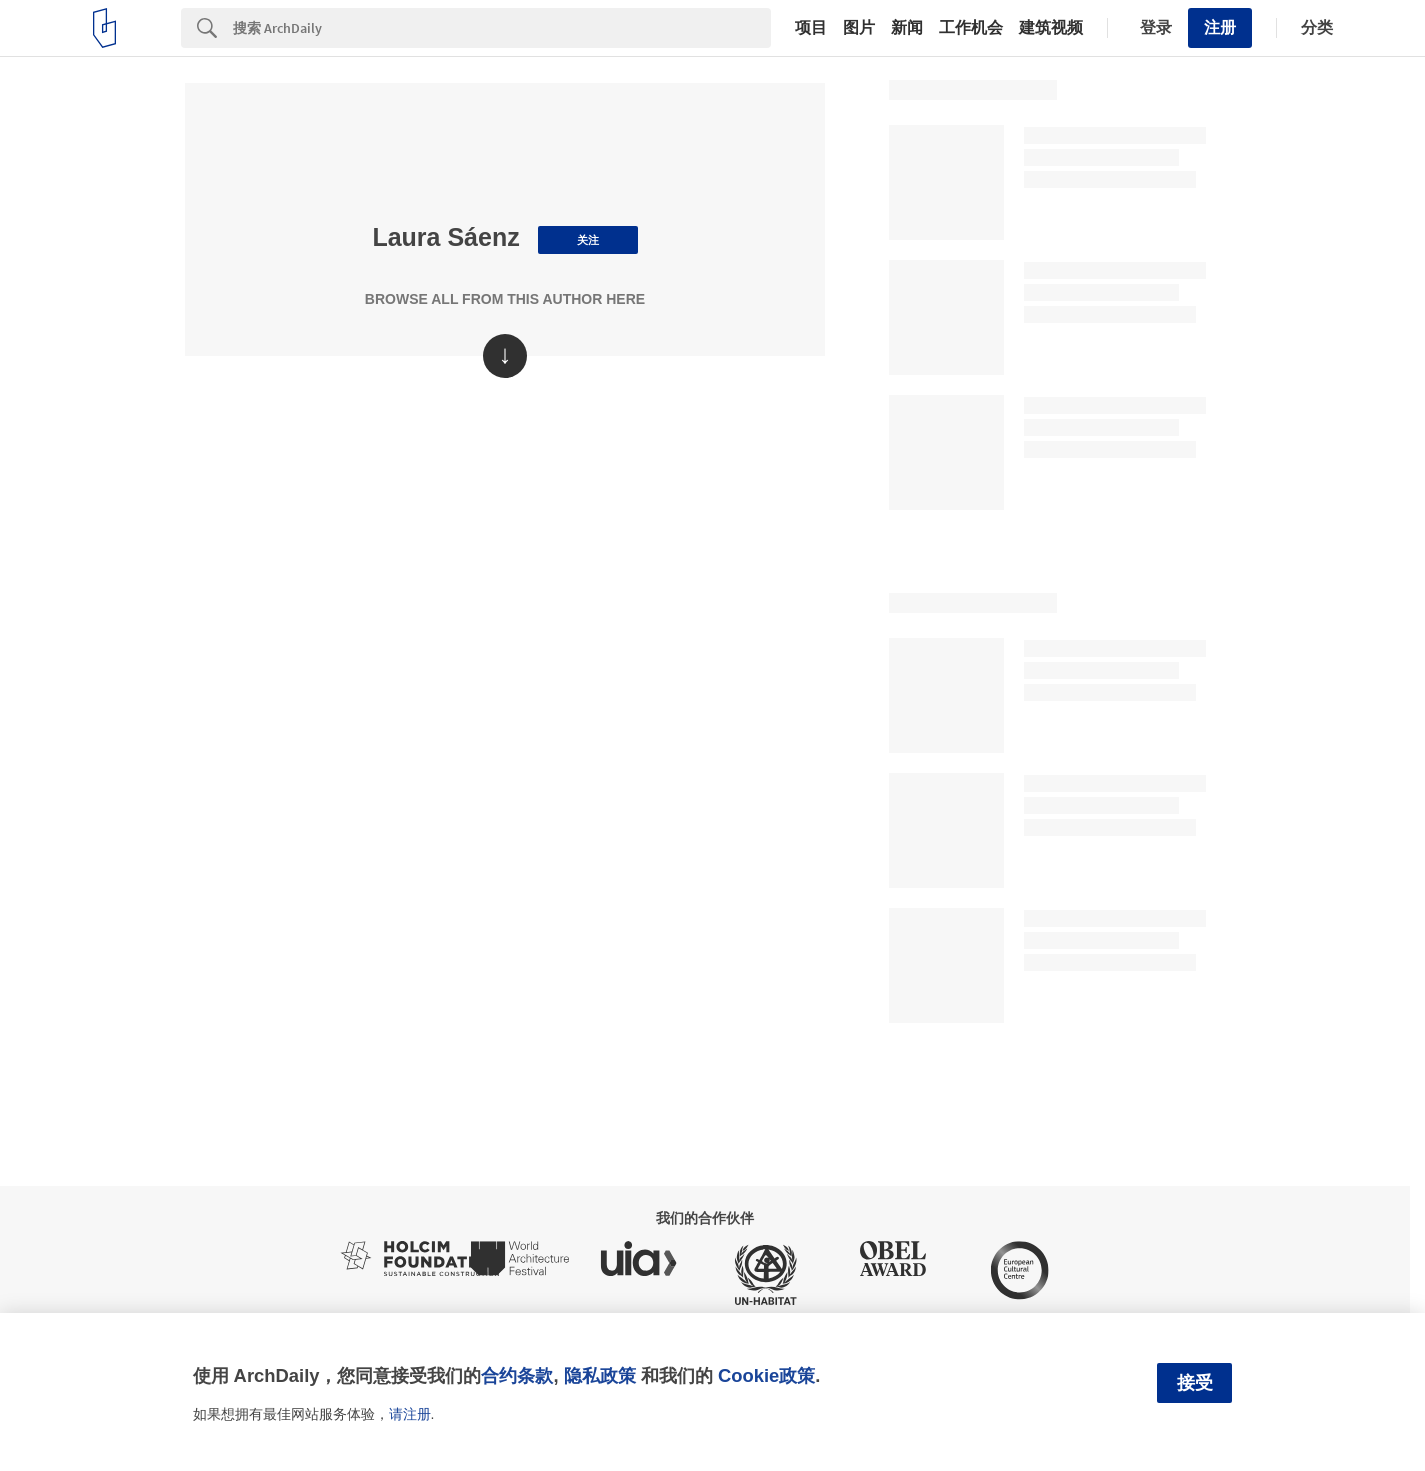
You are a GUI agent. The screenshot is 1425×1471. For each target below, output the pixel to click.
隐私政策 (600, 1375)
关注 (588, 240)
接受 (1195, 1383)
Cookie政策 (766, 1375)
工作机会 (971, 28)
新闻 (907, 28)
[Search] (502, 28)
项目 (811, 28)
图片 (859, 28)
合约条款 (517, 1375)
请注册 (410, 1414)
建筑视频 (1051, 28)
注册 (1220, 27)
